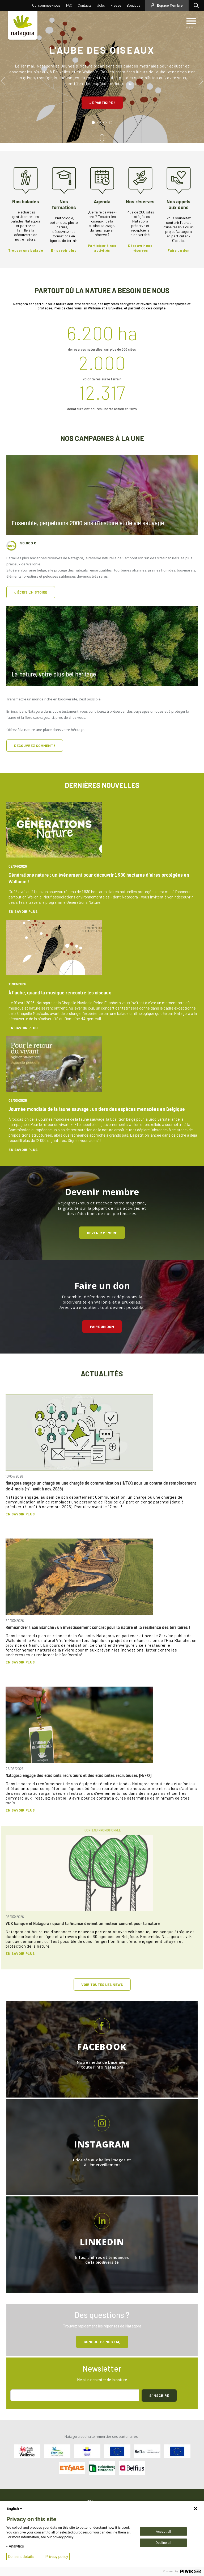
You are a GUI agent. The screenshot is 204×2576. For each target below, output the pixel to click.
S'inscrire (159, 2395)
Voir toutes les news (102, 1984)
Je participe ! (102, 102)
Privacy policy (56, 2556)
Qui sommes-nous (46, 5)
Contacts (85, 5)
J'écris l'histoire (30, 592)
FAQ (69, 5)
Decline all (163, 2543)
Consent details (21, 2556)
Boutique (133, 5)
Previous (3, 81)
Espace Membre (170, 5)
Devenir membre (102, 1232)
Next (201, 81)
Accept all (163, 2531)
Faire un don (102, 1326)
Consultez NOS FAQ (102, 2341)
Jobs (101, 5)
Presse (115, 5)
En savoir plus (23, 911)
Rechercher (197, 5)
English (15, 2508)
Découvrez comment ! (34, 745)
